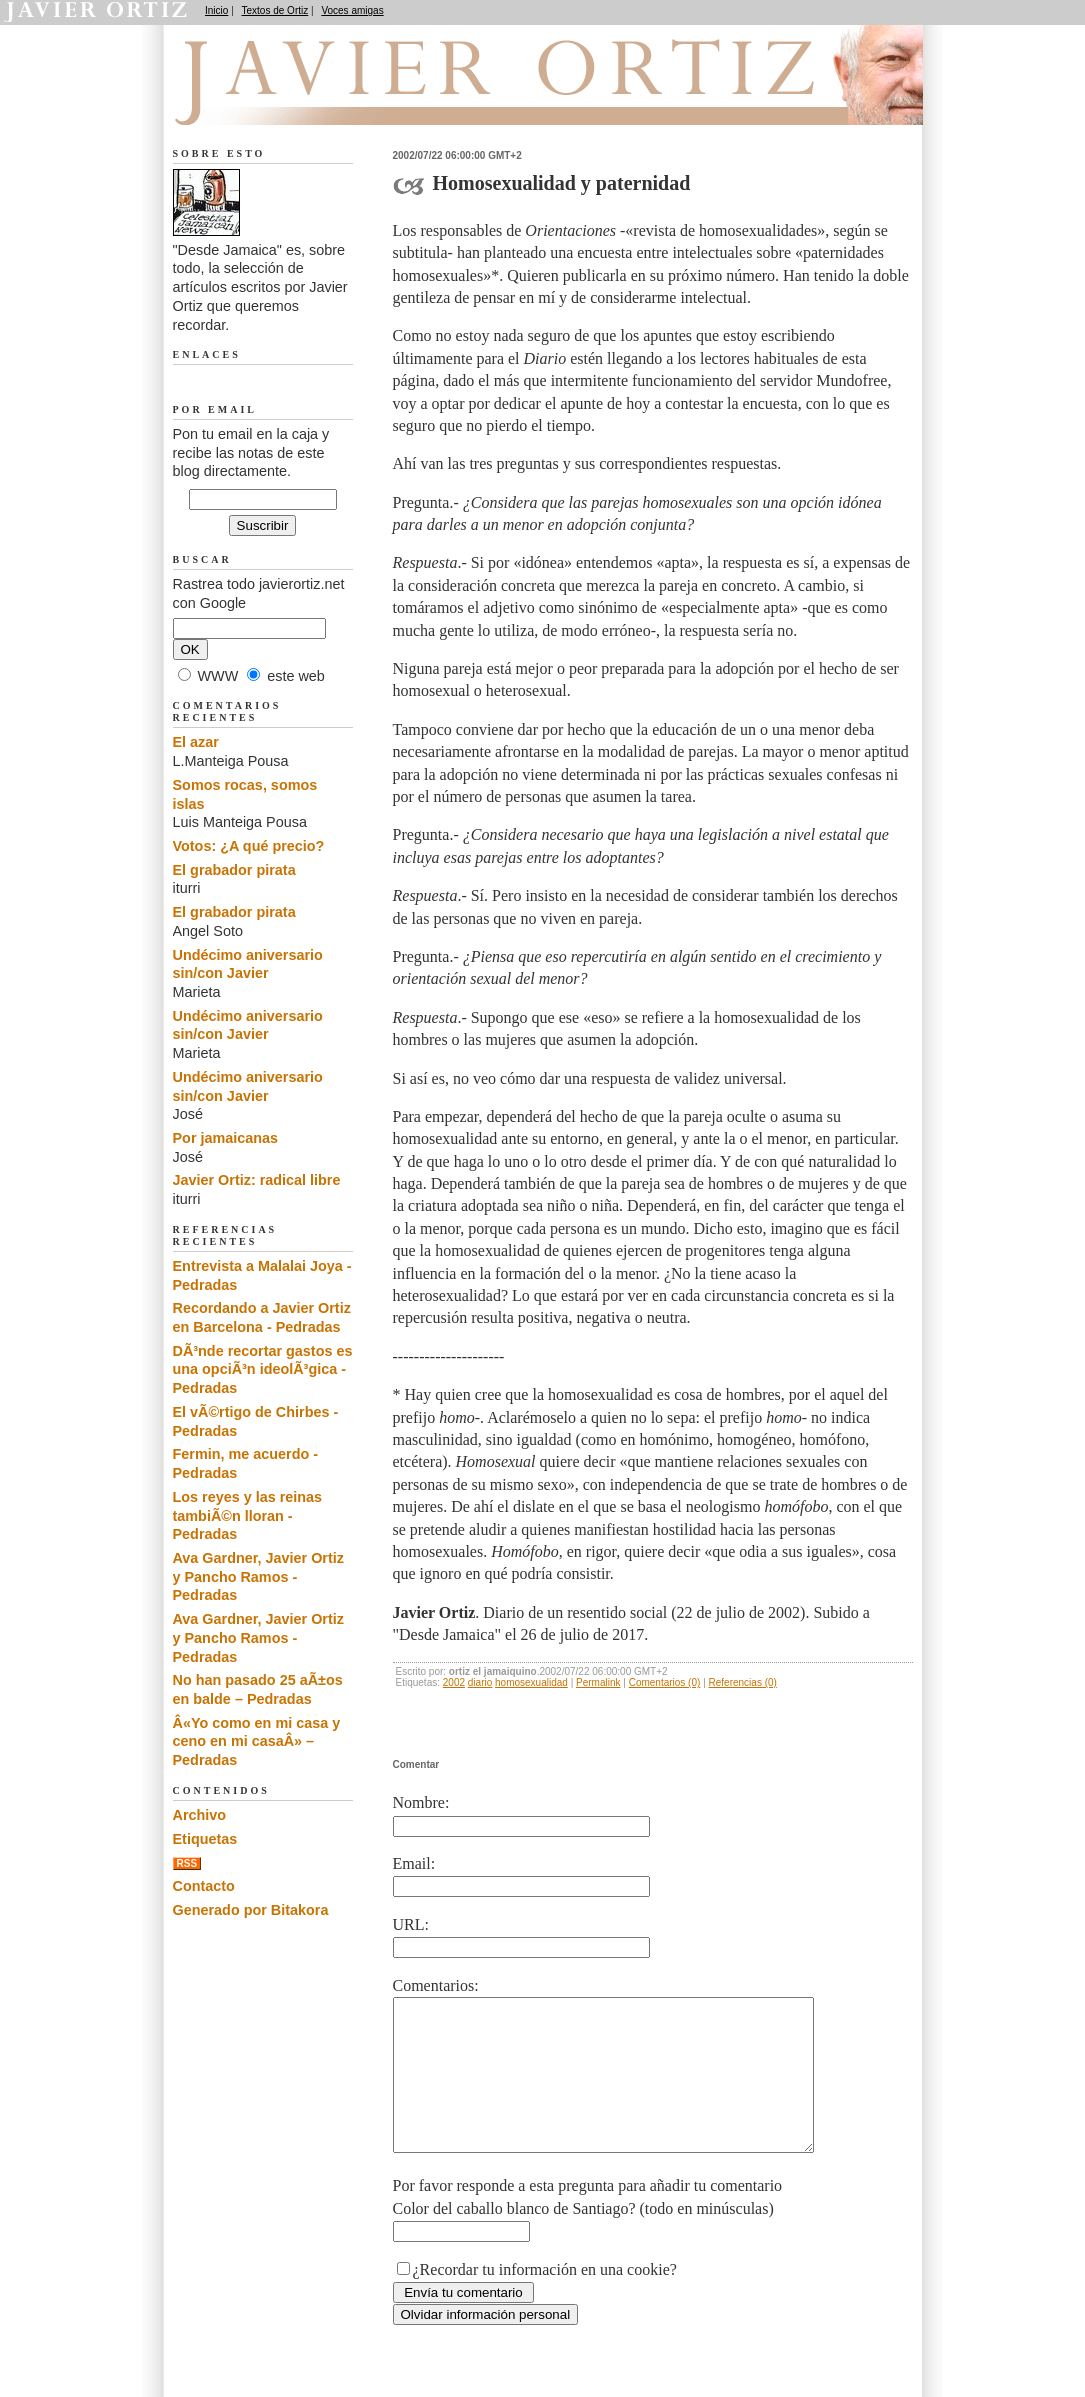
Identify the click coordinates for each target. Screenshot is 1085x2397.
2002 (454, 1682)
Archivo (200, 1815)
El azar (196, 742)
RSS (187, 1863)
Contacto (204, 1886)
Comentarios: (436, 1985)
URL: (411, 1924)
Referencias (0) (743, 1682)
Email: (414, 1863)
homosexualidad (531, 1682)
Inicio (216, 10)
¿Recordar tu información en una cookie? (545, 2299)
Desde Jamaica (280, 101)
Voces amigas (352, 10)
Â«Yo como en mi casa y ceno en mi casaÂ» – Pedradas (257, 1741)
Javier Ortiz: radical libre (257, 1180)
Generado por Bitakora (251, 1910)
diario (480, 1682)
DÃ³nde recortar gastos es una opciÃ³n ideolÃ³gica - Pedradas (263, 1369)
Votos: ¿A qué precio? (249, 846)
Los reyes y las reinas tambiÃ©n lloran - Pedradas (248, 1515)
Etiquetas (205, 1839)
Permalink (598, 1682)
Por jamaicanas (226, 1138)
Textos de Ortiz (275, 10)
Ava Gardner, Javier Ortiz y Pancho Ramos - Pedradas (258, 1576)
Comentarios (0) (665, 1682)
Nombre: (421, 1802)
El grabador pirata (234, 870)
